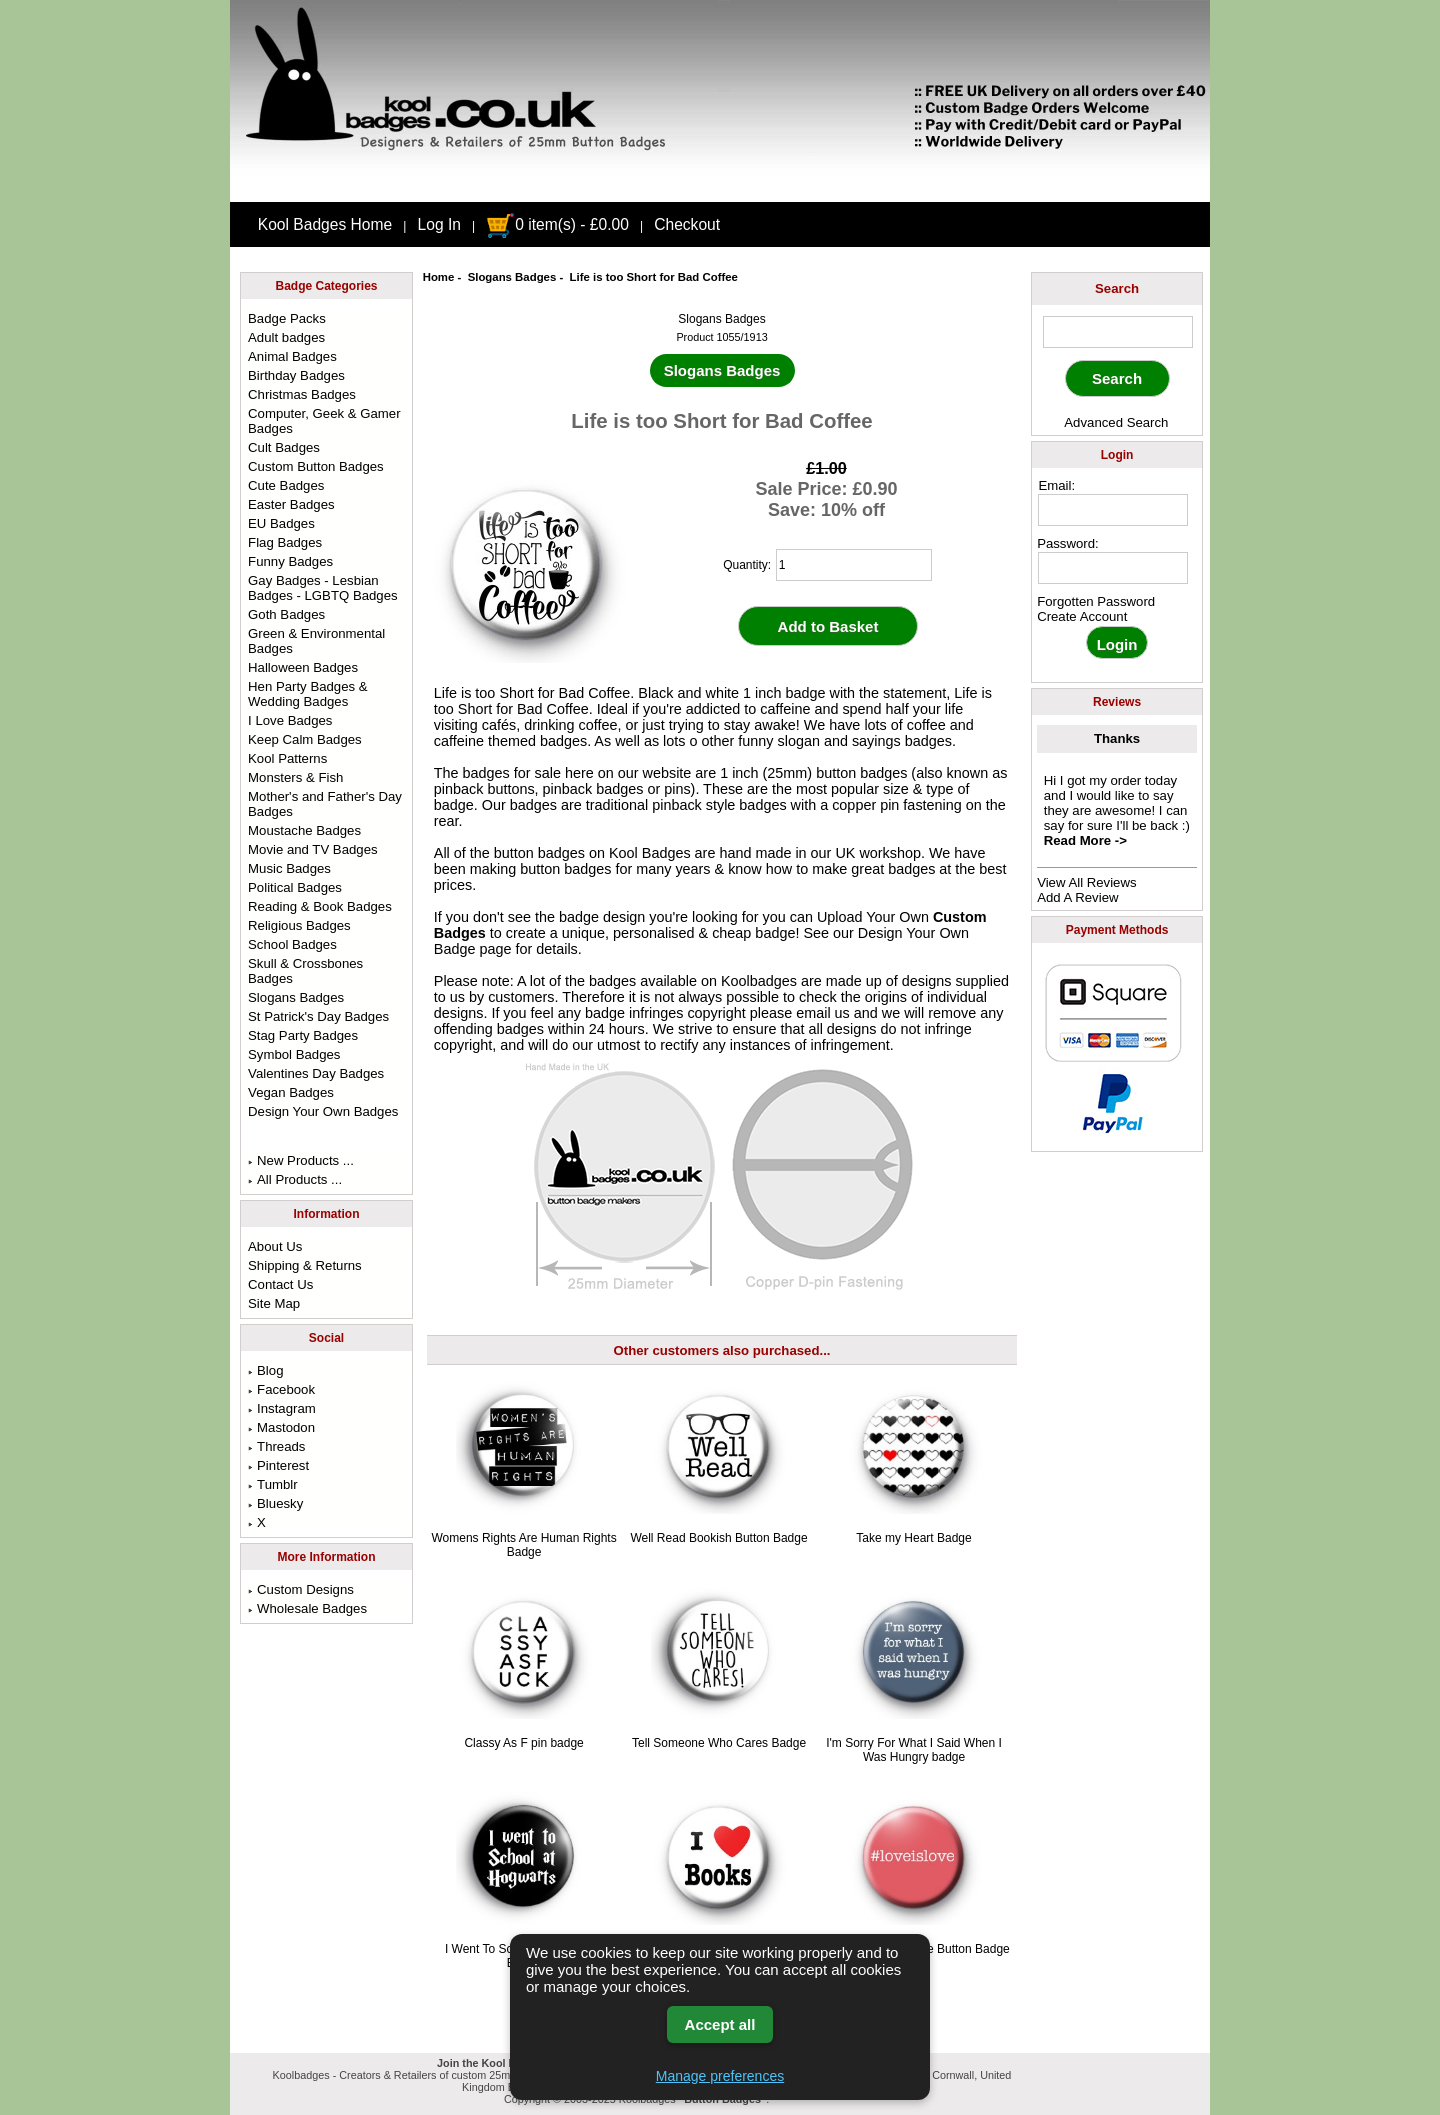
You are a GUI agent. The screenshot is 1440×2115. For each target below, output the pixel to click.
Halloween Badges (303, 667)
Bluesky (275, 1503)
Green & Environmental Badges (316, 641)
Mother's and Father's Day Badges (325, 804)
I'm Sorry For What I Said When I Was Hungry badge (914, 1750)
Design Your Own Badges (323, 1111)
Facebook (281, 1389)
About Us (275, 1246)
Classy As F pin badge (523, 1743)
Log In (439, 224)
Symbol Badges (294, 1054)
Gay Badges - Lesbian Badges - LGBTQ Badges (323, 588)
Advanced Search (1116, 422)
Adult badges (286, 337)
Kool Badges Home (325, 224)
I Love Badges (290, 720)
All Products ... (295, 1179)
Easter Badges (291, 504)
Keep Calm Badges (305, 739)
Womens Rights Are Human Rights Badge (523, 1545)
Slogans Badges (512, 277)
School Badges (292, 944)
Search (1117, 288)
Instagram (282, 1408)
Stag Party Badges (303, 1035)
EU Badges (281, 523)
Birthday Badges (296, 375)
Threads (276, 1446)
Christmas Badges (302, 394)
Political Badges (295, 887)
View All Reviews (1086, 882)
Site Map (274, 1303)
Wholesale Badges (307, 1608)
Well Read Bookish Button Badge (718, 1538)
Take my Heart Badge (913, 1538)
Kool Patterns (287, 758)
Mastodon (281, 1427)
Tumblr (273, 1484)
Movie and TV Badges (313, 849)
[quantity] (854, 565)
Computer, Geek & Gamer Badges (324, 421)
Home (439, 277)
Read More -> (1085, 840)
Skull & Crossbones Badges (305, 971)
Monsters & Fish (295, 777)
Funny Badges (290, 561)
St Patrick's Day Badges (318, 1016)
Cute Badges (286, 485)
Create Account (1082, 616)
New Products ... (301, 1160)
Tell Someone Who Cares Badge (719, 1743)
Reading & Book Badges (320, 906)
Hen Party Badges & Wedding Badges (308, 694)
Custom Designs (301, 1589)
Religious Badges (299, 925)
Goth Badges (286, 614)
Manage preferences (720, 2076)
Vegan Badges (291, 1092)
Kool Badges (650, 853)
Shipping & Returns (305, 1265)
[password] (1113, 568)
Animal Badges (292, 356)
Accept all (720, 2024)
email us (823, 1013)
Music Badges (289, 868)
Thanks (1117, 738)
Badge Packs (287, 318)
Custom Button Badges (316, 466)
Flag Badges (285, 542)
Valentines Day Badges (316, 1073)
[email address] (1113, 510)
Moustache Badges (304, 830)
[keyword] (1118, 332)
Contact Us (280, 1284)
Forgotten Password (1096, 601)
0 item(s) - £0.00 (557, 224)
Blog (265, 1370)
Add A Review (1077, 897)
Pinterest (278, 1465)
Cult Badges (284, 447)
